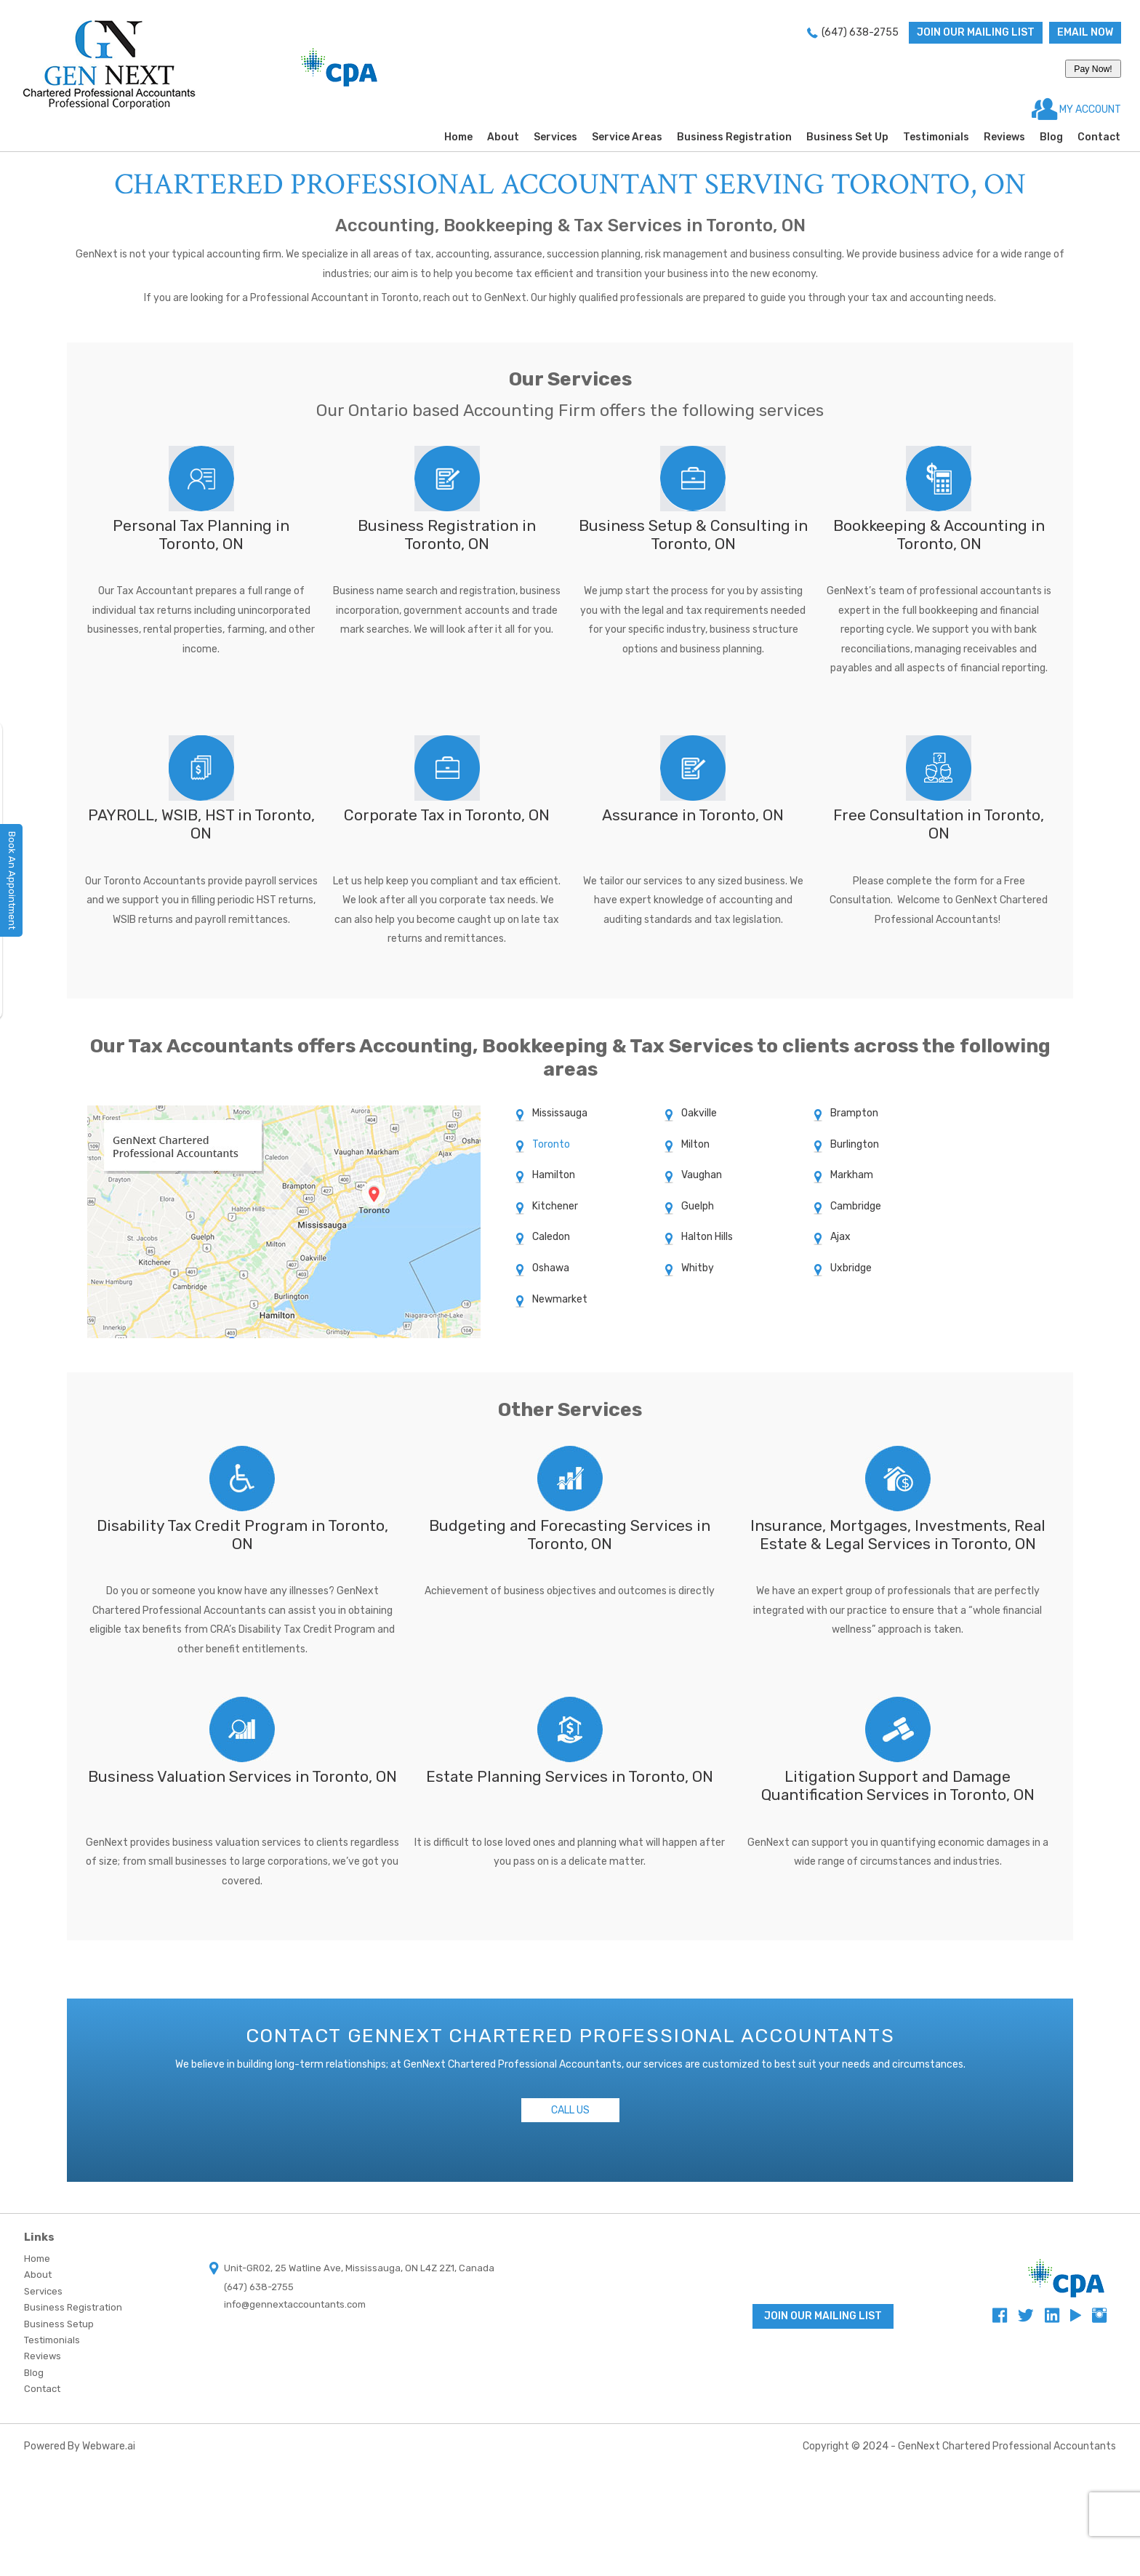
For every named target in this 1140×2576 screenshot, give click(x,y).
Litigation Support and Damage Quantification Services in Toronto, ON (898, 1785)
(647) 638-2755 (860, 32)
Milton (695, 1144)
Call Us (570, 2110)
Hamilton (553, 1175)
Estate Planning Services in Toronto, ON (569, 1776)
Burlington (854, 1144)
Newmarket (559, 1299)
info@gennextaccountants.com (295, 2304)
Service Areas (627, 137)
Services (555, 137)
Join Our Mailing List (976, 32)
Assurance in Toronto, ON (693, 815)
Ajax (840, 1237)
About (503, 137)
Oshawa (550, 1268)
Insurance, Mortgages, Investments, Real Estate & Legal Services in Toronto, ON (897, 1534)
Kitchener (555, 1206)
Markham (851, 1175)
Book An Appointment (12, 880)
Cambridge (855, 1206)
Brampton (854, 1113)
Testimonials (936, 137)
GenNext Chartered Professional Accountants (1007, 2446)
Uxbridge (851, 1268)
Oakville (699, 1113)
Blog (1051, 137)
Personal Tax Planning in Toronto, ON (201, 534)
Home (458, 137)
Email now (1085, 32)
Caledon (551, 1237)
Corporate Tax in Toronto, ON (447, 815)
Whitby (697, 1268)
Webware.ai (108, 2446)
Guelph (697, 1206)
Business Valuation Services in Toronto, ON (242, 1776)
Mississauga (559, 1113)
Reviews (1004, 137)
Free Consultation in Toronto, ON (938, 824)
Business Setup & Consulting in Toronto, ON (693, 534)
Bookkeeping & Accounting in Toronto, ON (939, 534)
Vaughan (701, 1175)
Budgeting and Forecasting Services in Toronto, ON (569, 1534)
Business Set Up (847, 137)
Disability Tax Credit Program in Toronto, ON (242, 1534)
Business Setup (59, 2324)
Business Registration (734, 137)
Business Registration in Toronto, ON (447, 534)
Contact (1098, 137)
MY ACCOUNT (1089, 109)
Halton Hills (707, 1237)
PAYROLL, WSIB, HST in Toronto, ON (201, 824)
